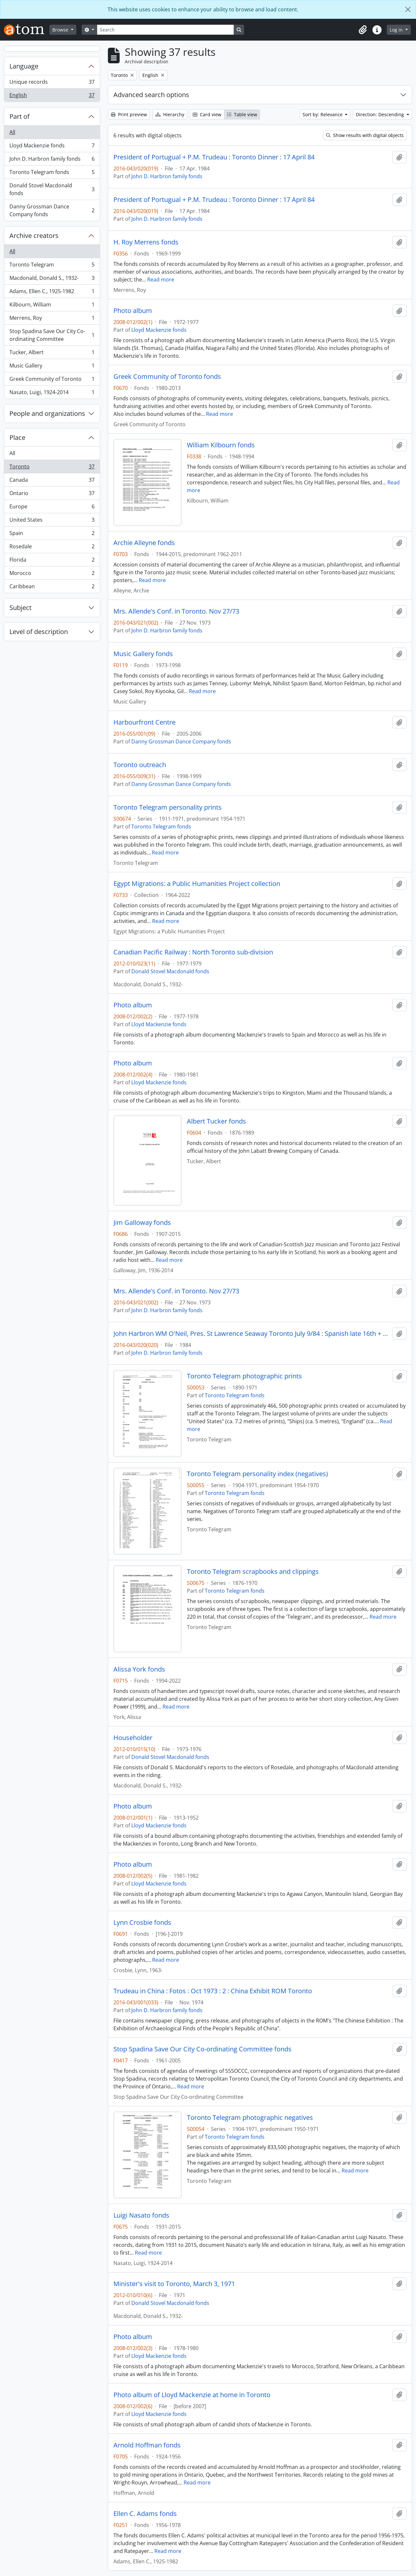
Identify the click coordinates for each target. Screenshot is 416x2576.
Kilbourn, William (52, 306)
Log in (397, 30)
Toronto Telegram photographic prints (244, 1376)
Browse (61, 30)
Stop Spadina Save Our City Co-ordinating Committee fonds (202, 2049)
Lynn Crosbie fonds (142, 1922)
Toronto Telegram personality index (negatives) (257, 1474)
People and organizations (47, 413)
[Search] (165, 30)
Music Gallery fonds (143, 654)
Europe (52, 508)
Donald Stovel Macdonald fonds (52, 189)
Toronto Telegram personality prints (167, 807)
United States (52, 521)
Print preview (129, 114)
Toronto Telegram (52, 266)
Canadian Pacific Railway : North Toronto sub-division (193, 952)
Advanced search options (151, 94)
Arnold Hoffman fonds (147, 2445)
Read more (160, 279)
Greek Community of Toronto (52, 380)
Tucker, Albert (52, 353)
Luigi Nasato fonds (141, 2215)
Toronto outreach (139, 765)
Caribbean (52, 587)
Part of (19, 116)
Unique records (52, 83)
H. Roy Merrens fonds (145, 242)
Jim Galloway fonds (142, 1222)
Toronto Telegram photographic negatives (250, 2118)
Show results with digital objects (365, 135)
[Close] (408, 9)
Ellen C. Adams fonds (145, 2514)
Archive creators (33, 235)
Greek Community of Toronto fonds (167, 376)
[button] (363, 30)
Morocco (52, 574)
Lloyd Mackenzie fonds (52, 147)
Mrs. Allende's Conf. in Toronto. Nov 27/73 (176, 611)
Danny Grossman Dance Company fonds (52, 210)
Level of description (38, 631)
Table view (242, 114)
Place (17, 437)
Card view (207, 114)
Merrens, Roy (52, 319)
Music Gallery (52, 367)
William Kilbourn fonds (221, 445)
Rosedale (52, 547)
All (12, 132)
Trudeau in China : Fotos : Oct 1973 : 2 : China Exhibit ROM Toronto (212, 1991)
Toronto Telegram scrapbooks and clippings (253, 1571)
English (52, 96)
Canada (52, 481)
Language (23, 66)
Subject (20, 607)
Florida (52, 561)
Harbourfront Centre (144, 722)
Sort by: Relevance (323, 114)
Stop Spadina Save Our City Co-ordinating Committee (52, 335)
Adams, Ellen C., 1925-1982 (52, 292)
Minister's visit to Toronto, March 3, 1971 (174, 2284)
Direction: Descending (380, 114)
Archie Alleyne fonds (144, 543)
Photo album (132, 311)
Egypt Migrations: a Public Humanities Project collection (196, 884)
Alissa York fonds (139, 1669)
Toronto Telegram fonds (52, 173)
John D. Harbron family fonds (52, 160)
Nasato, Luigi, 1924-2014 (52, 393)
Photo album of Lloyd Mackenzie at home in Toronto (191, 2395)
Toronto (52, 468)
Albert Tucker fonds (216, 1121)
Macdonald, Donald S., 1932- (52, 279)
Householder (132, 1738)
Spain (52, 534)
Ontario (52, 494)
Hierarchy (169, 114)
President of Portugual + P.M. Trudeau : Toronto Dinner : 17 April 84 (214, 157)
